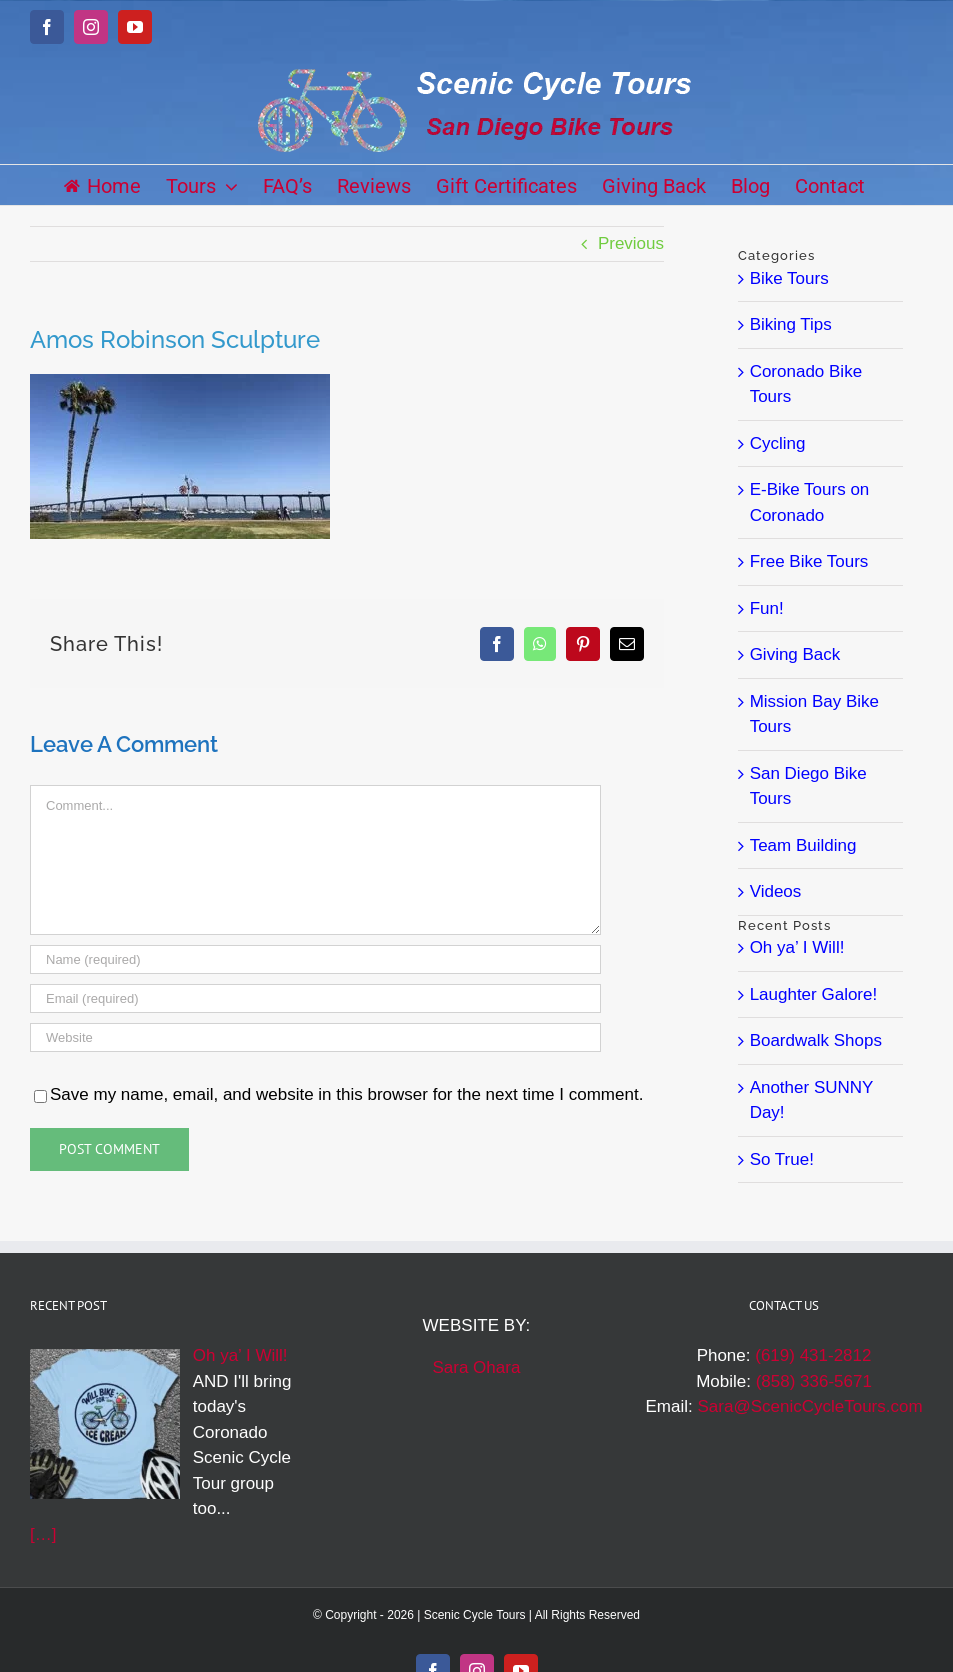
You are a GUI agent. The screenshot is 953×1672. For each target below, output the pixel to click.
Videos (776, 891)
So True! (782, 1159)
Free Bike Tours (809, 561)
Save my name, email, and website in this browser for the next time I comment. (346, 1094)
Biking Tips (791, 324)
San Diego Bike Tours (808, 786)
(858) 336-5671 (814, 1381)
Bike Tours (789, 278)
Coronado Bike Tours (806, 384)
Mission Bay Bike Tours (814, 714)
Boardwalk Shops (816, 1040)
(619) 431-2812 (813, 1355)
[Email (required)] (315, 998)
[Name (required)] (315, 959)
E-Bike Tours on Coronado (810, 502)
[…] (43, 1534)
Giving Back (795, 654)
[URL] (315, 1037)
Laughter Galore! (814, 994)
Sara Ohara (476, 1367)
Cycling (778, 443)
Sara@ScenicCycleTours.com (809, 1406)
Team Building (803, 845)
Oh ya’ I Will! (797, 947)
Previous (631, 243)
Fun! (767, 608)
